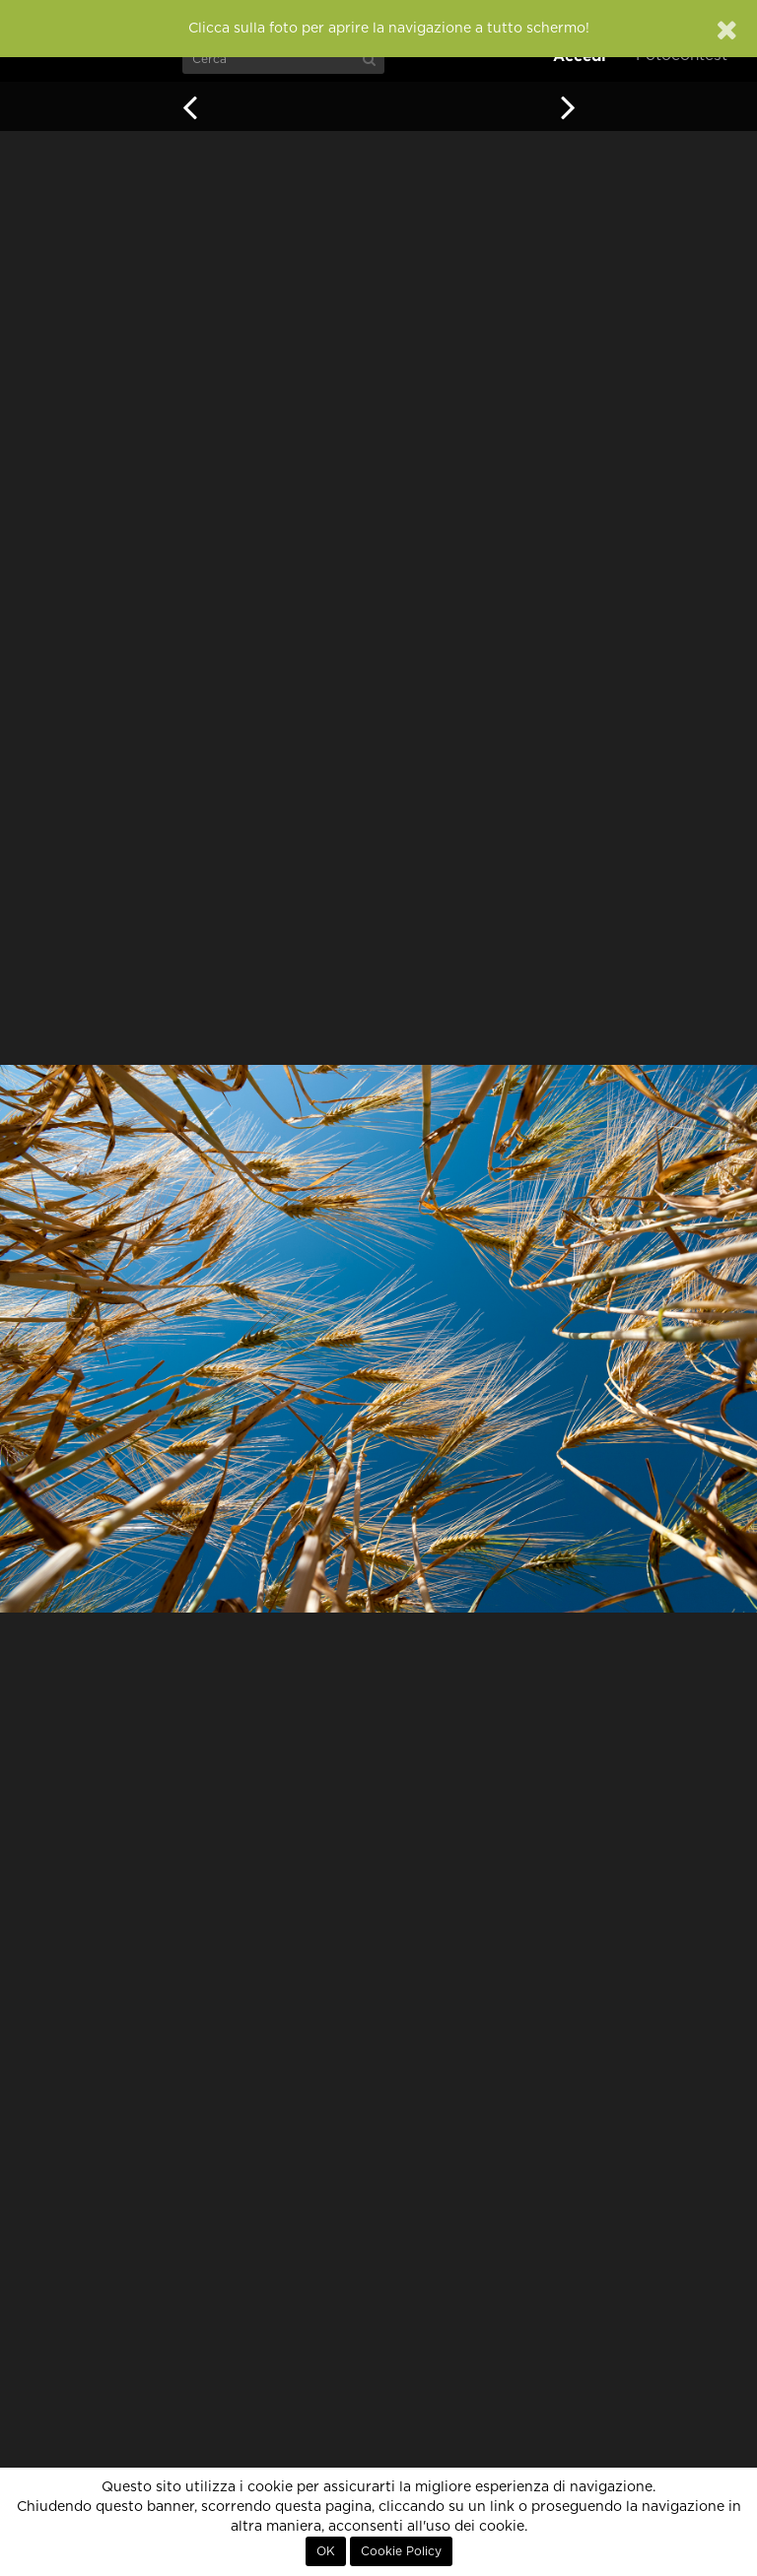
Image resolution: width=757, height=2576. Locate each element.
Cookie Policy (401, 2551)
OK (325, 2551)
